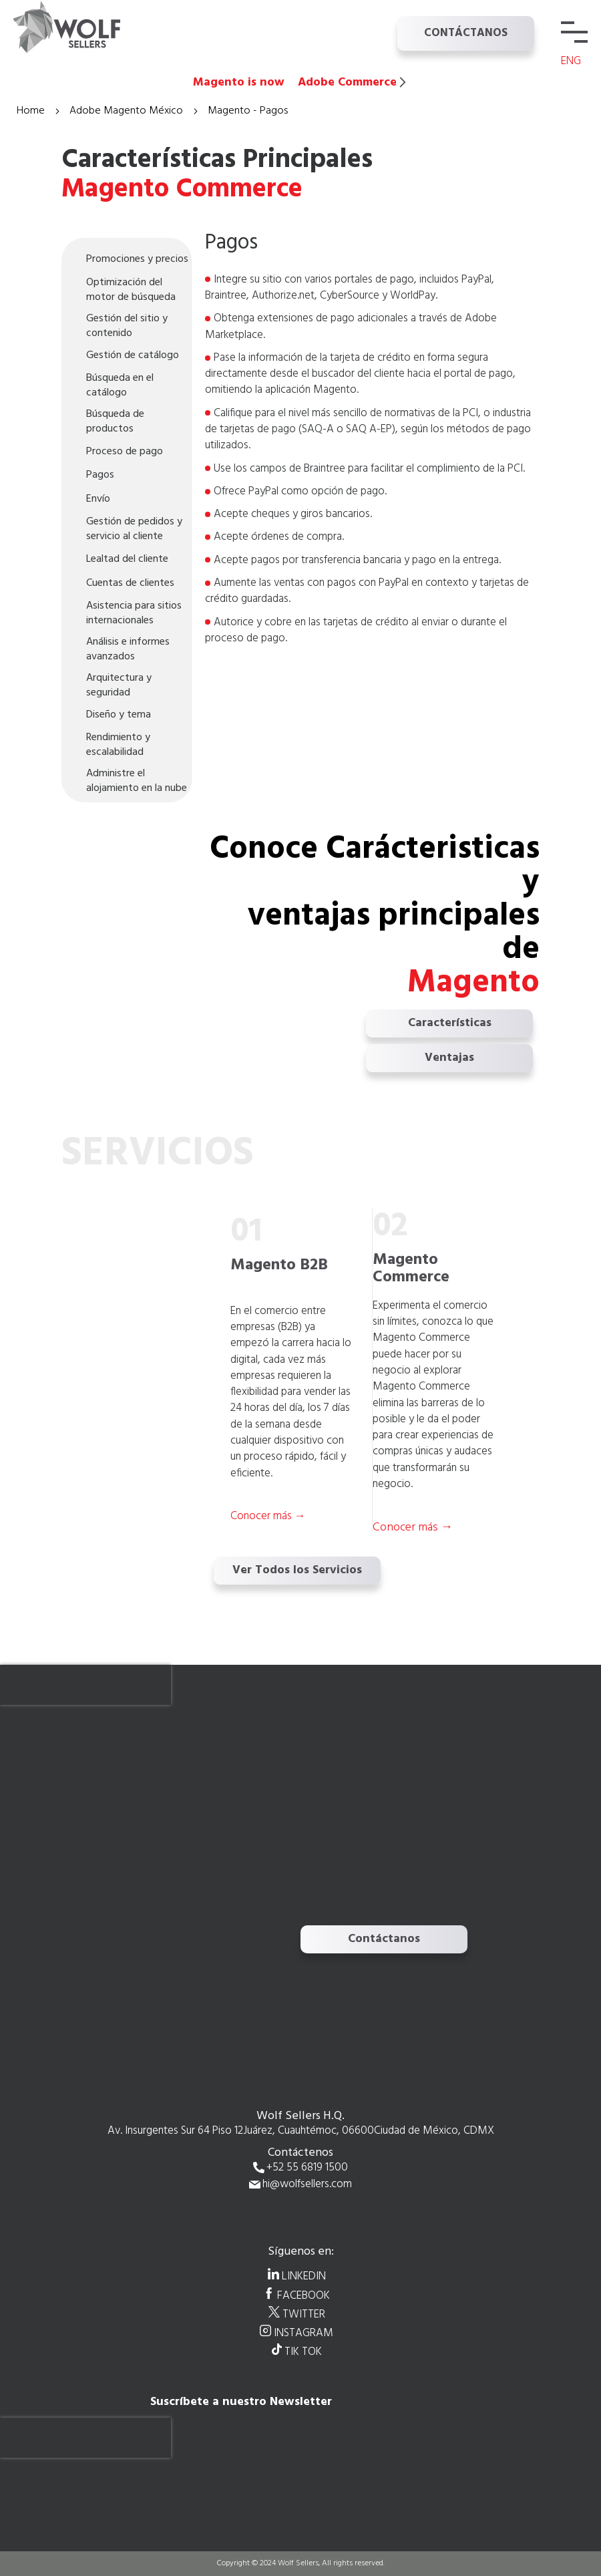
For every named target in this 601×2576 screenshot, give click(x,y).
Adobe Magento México (127, 111)
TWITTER (303, 2314)
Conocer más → (413, 1527)
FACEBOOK (303, 2295)
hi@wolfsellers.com (307, 2185)
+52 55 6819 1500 (307, 2168)
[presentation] (85, 1685)
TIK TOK (303, 2351)
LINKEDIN (304, 2276)
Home (32, 111)
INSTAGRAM (303, 2333)
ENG (571, 61)
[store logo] (80, 27)
